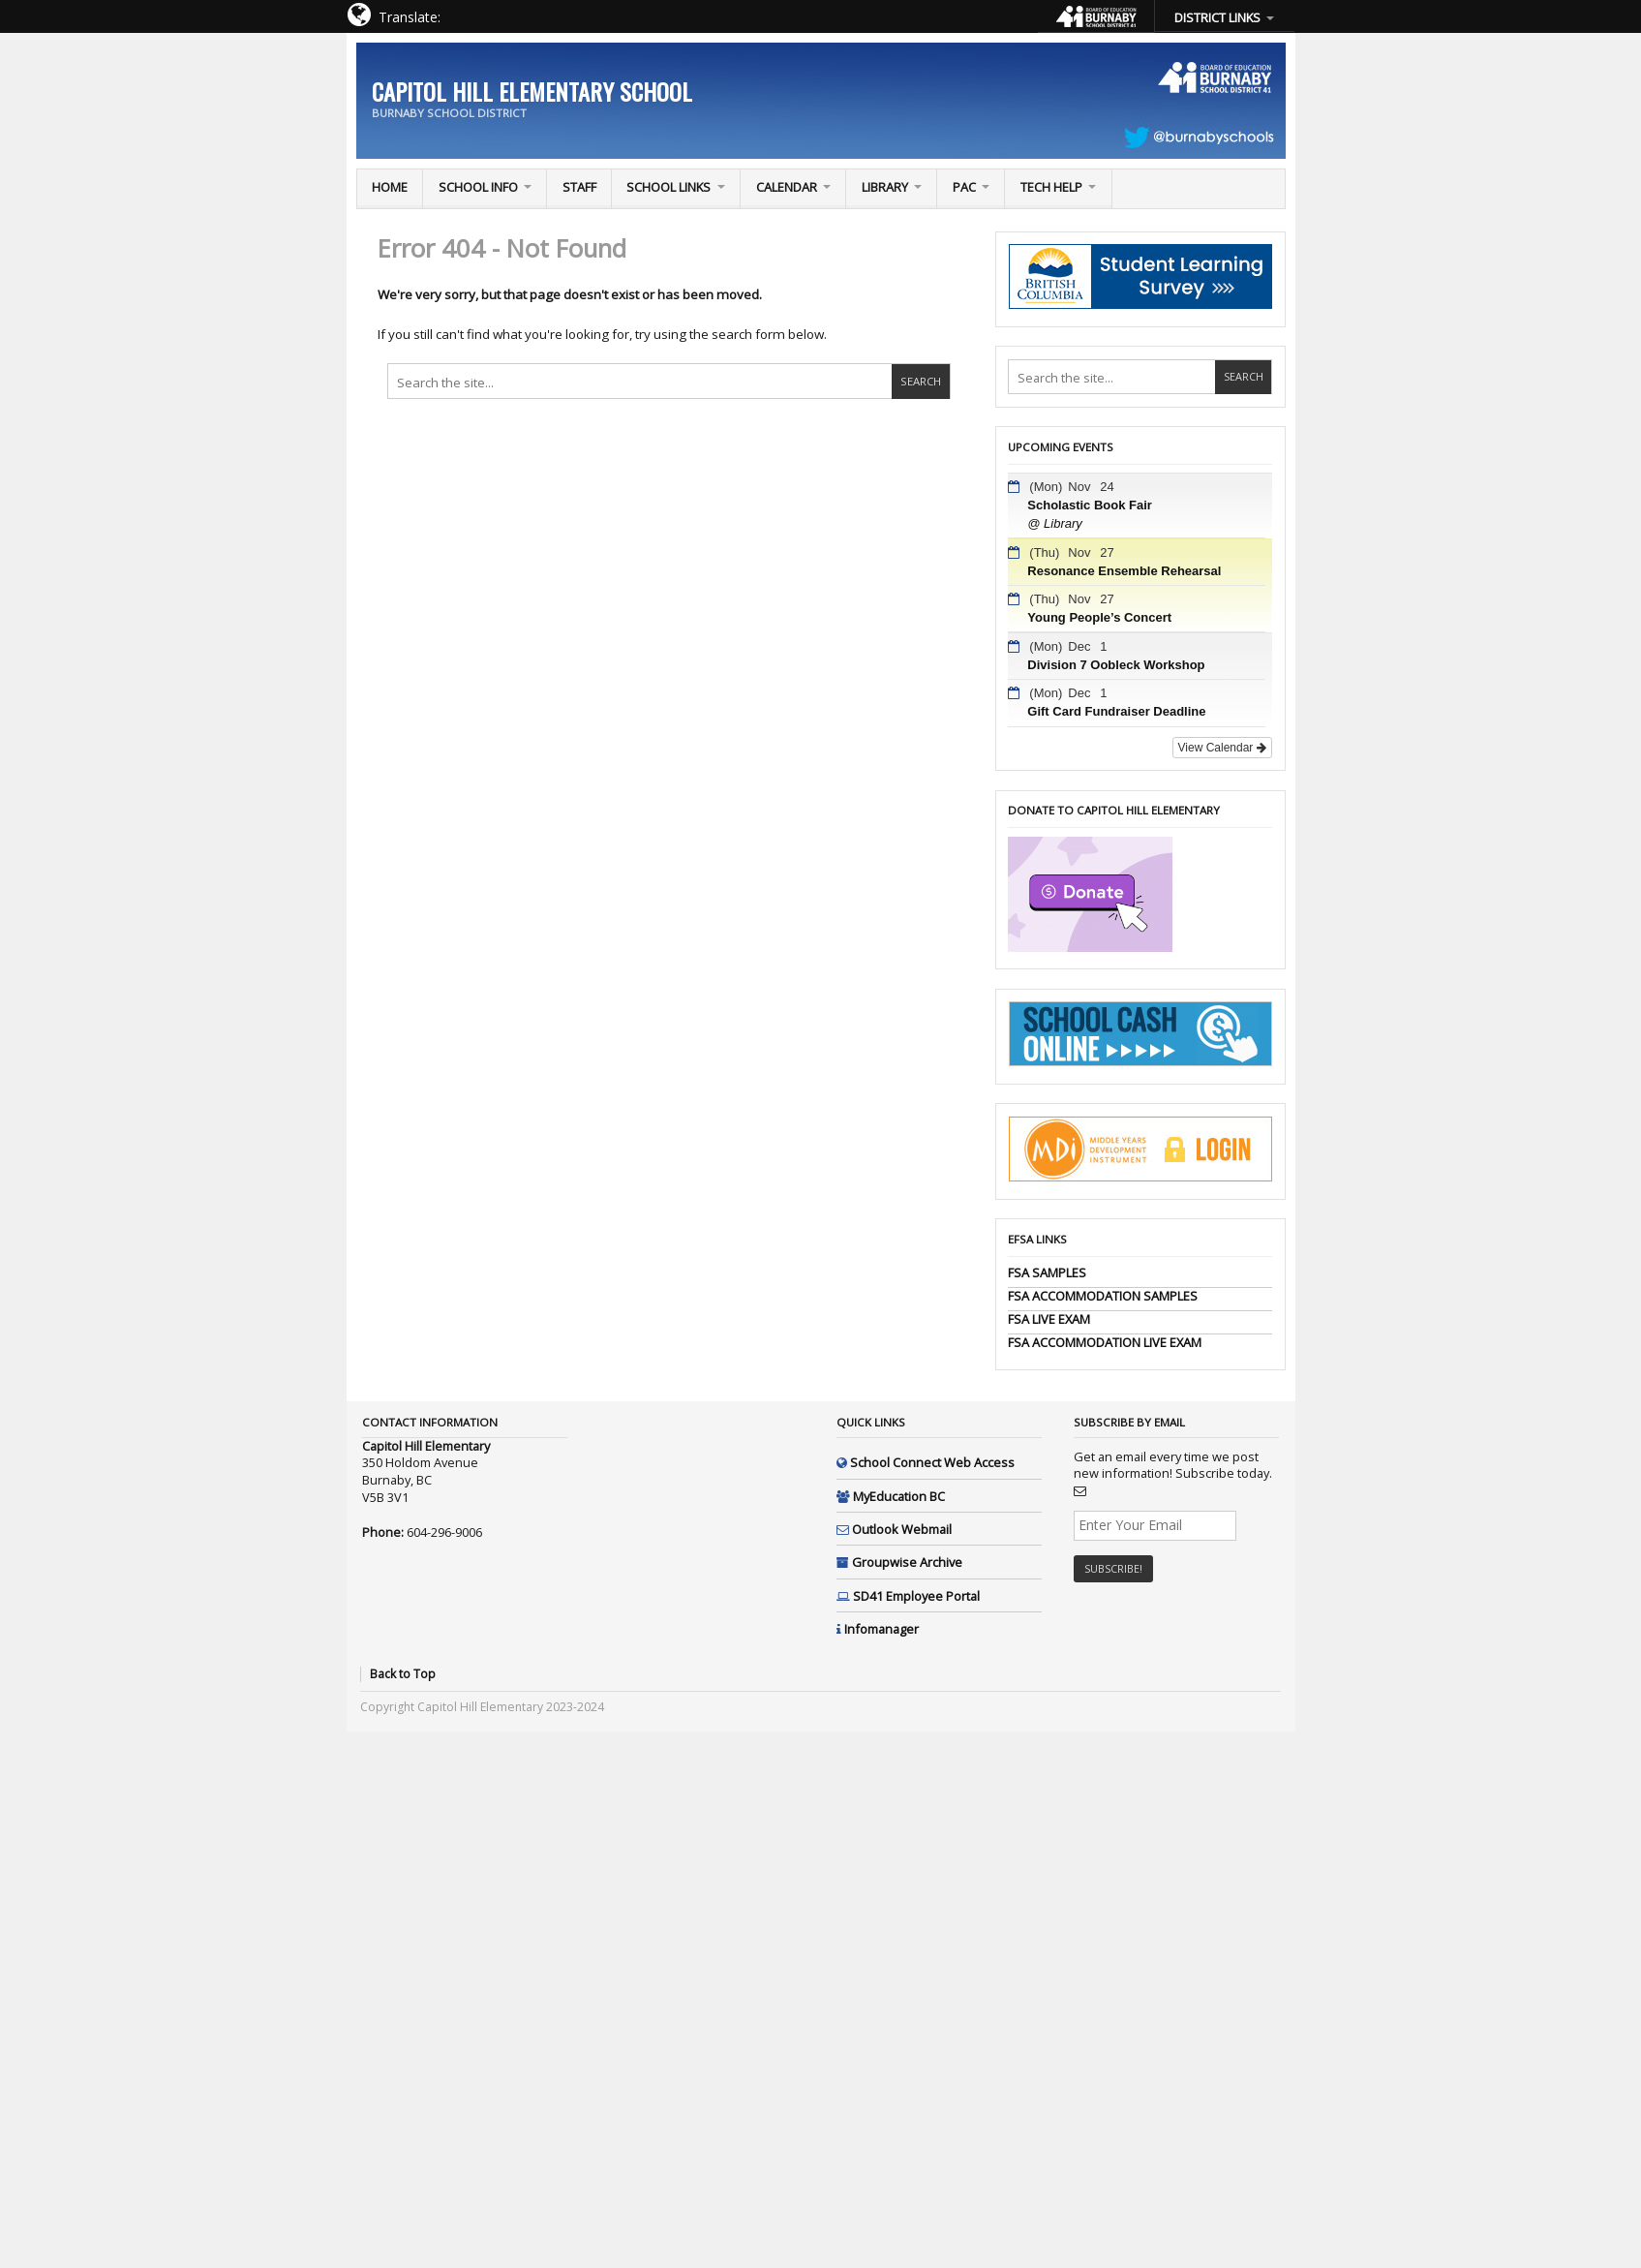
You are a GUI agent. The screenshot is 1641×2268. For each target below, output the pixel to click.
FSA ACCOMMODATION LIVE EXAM (1104, 1342)
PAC (964, 187)
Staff (579, 187)
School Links (668, 187)
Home (390, 187)
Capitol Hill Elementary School (532, 91)
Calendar (786, 187)
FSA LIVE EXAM (1049, 1319)
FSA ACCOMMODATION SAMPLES (1103, 1295)
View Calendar (1222, 747)
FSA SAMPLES (1047, 1272)
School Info (478, 187)
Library (885, 187)
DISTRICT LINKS (1217, 17)
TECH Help (1051, 187)
